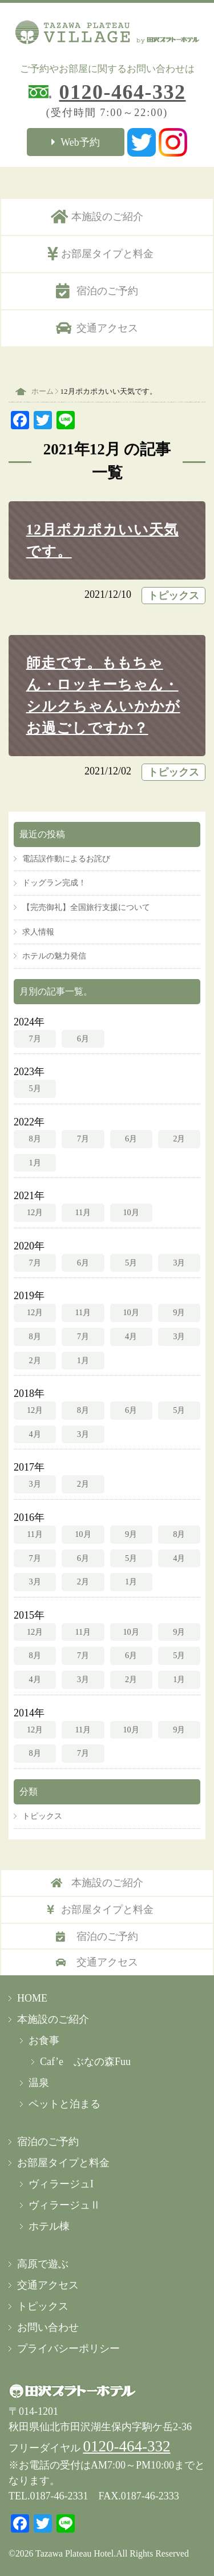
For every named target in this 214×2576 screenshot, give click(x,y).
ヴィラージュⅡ (64, 2205)
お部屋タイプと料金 (107, 253)
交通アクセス (107, 328)
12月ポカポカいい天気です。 (102, 540)
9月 (179, 1312)
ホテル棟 (49, 2226)
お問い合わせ (48, 2327)
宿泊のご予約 (107, 291)
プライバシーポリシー (68, 2348)
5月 (35, 1088)
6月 (83, 1038)
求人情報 (38, 931)
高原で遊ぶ (42, 2264)
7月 (35, 1038)
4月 (131, 1336)
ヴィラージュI (61, 2184)
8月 (35, 1138)
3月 (179, 1262)
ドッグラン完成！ (54, 882)
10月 (131, 1212)
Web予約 (80, 142)
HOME (32, 1998)
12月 (35, 1212)
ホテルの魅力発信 (54, 955)
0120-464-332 (122, 92)
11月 (83, 1212)
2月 (179, 1138)
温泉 (39, 2082)
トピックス (173, 595)
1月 (35, 1162)
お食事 (44, 2040)
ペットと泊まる (64, 2104)
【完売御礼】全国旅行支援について (86, 907)
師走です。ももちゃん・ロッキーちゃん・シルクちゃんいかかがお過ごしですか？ (103, 695)
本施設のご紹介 (107, 216)
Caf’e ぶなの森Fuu (85, 2061)
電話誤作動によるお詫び (66, 858)
